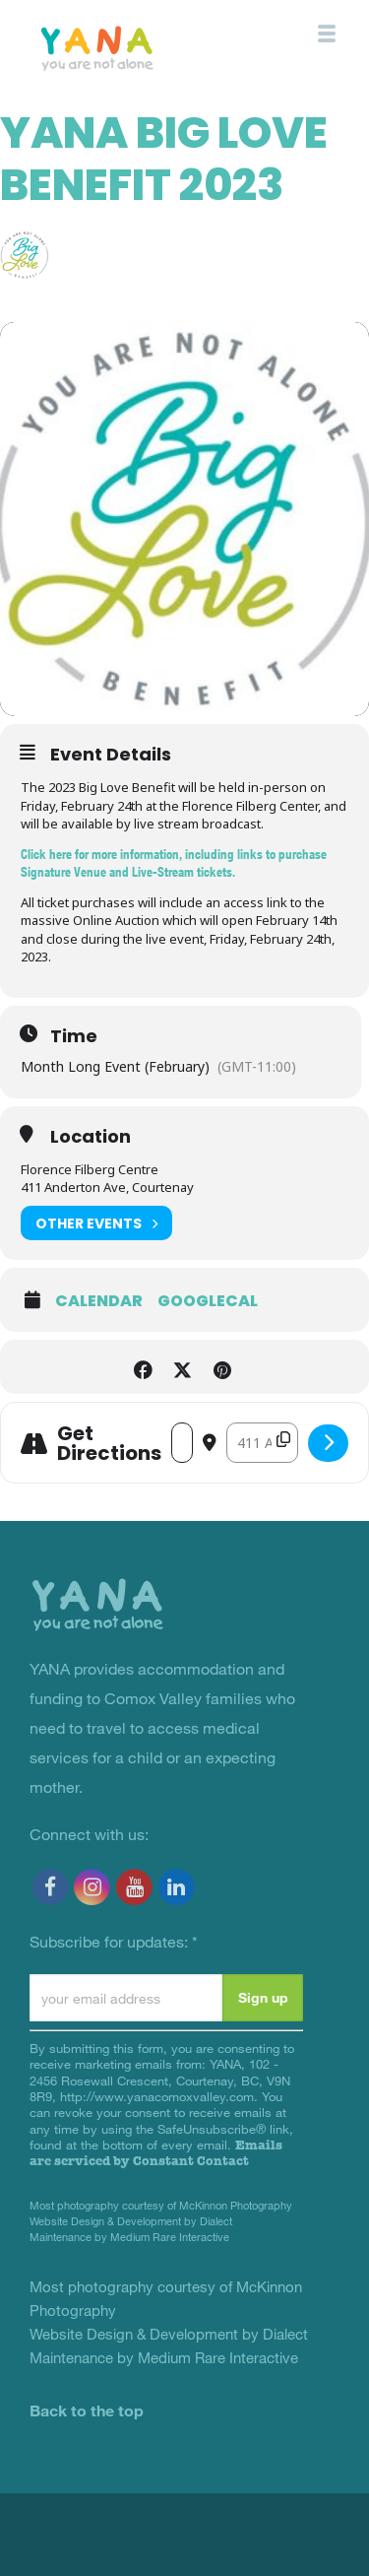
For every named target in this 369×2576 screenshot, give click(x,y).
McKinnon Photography (235, 2205)
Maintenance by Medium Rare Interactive (129, 2236)
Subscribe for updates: (114, 1941)
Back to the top (87, 2410)
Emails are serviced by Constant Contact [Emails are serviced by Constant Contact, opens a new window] (156, 2153)
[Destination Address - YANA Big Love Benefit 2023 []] (262, 1442)
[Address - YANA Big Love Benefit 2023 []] (182, 1442)
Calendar (99, 1301)
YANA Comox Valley (141, 47)
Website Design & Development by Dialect (131, 2220)
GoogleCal (207, 1301)
